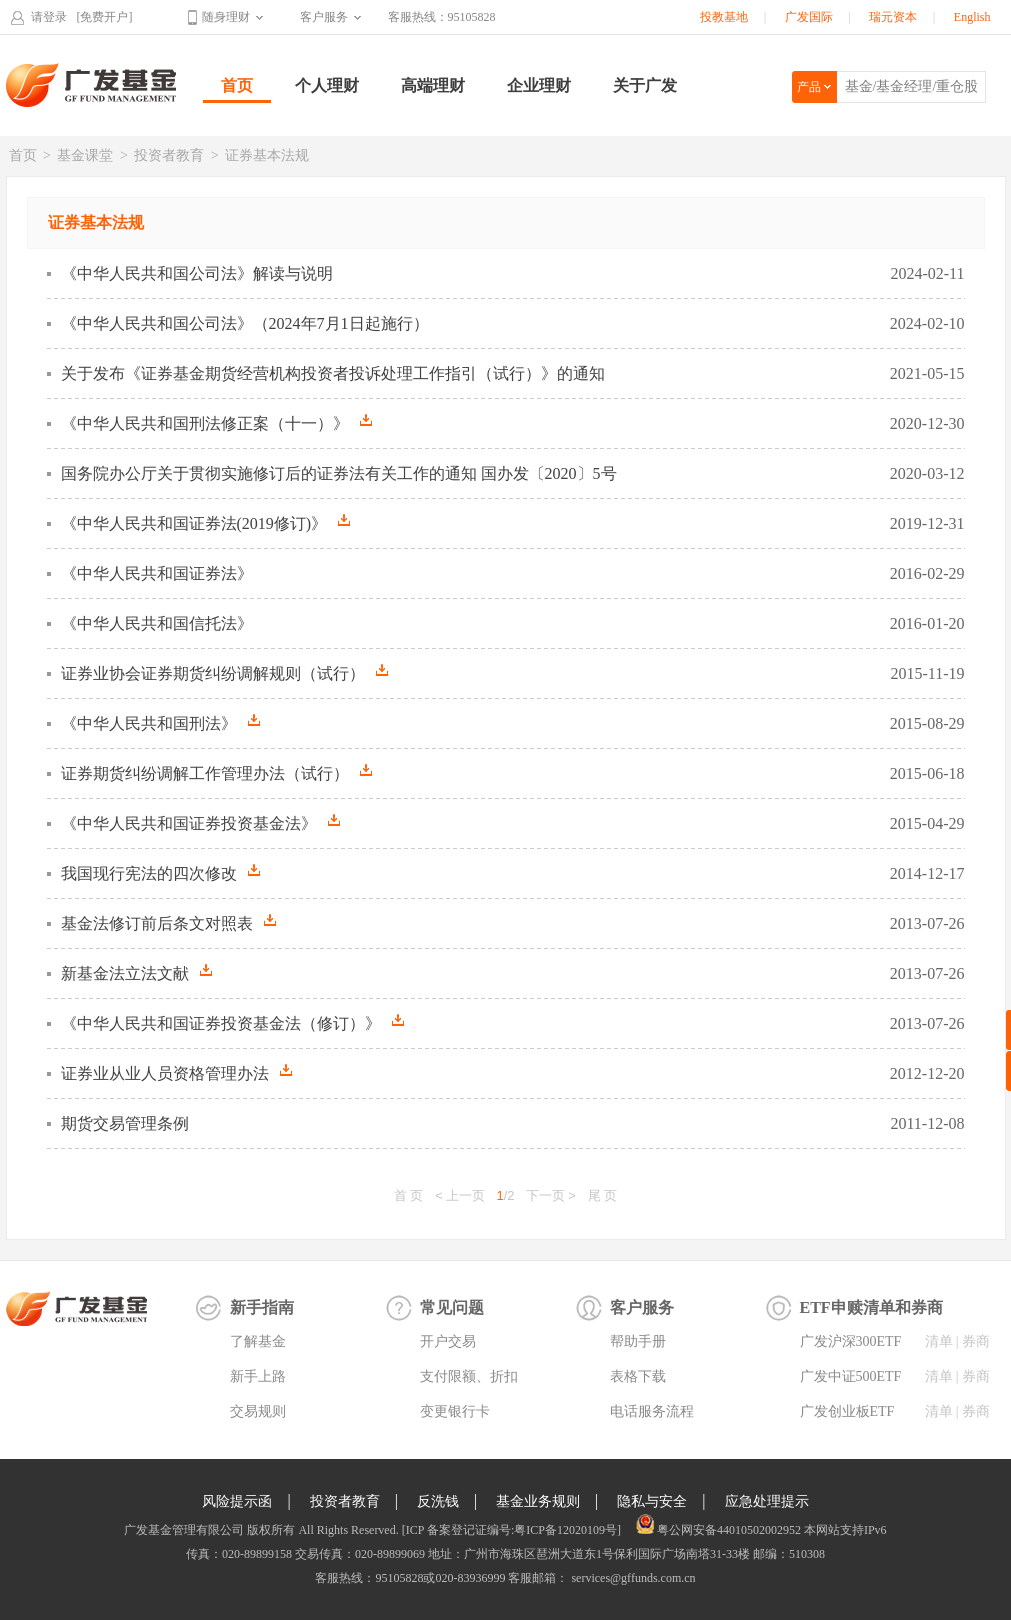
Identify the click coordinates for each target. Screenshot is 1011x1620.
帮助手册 (638, 1341)
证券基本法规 (267, 155)
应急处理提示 (767, 1501)
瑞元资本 (893, 17)
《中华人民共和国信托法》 (157, 623)
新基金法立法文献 (136, 973)
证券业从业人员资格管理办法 (176, 1073)
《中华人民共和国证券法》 (157, 573)
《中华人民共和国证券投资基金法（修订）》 (232, 1023)
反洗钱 (438, 1501)
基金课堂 (85, 155)
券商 (976, 1341)
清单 (939, 1341)
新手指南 (262, 1307)
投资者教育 (169, 155)
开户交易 (448, 1341)
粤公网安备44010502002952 (729, 1530)
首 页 (409, 1195)
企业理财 (539, 85)
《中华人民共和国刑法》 (160, 723)
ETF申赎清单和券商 (871, 1307)
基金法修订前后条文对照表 (168, 923)
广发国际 (809, 17)
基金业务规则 (538, 1501)
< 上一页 (460, 1195)
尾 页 (603, 1195)
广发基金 (92, 85)
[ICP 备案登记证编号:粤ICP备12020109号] (511, 1530)
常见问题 (452, 1307)
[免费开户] (105, 17)
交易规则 (258, 1411)
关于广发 (645, 85)
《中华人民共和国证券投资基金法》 (200, 823)
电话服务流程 (652, 1411)
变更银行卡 (455, 1411)
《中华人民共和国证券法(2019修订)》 (206, 523)
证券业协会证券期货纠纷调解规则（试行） (224, 673)
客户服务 (324, 17)
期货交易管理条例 (125, 1123)
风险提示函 (237, 1501)
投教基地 (724, 17)
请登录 (49, 17)
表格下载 (638, 1376)
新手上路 (258, 1376)
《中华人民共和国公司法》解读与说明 (197, 273)
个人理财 (327, 85)
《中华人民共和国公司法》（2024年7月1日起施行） (245, 323)
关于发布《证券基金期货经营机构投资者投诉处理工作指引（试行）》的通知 (333, 373)
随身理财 (226, 17)
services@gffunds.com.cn (631, 1578)
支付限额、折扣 (469, 1376)
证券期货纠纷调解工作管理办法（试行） (216, 773)
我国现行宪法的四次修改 (160, 873)
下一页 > (551, 1195)
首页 (237, 85)
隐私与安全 (652, 1501)
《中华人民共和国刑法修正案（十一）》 (216, 423)
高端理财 (433, 85)
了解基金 (258, 1341)
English (972, 17)
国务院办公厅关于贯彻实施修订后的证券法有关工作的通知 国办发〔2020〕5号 (339, 473)
